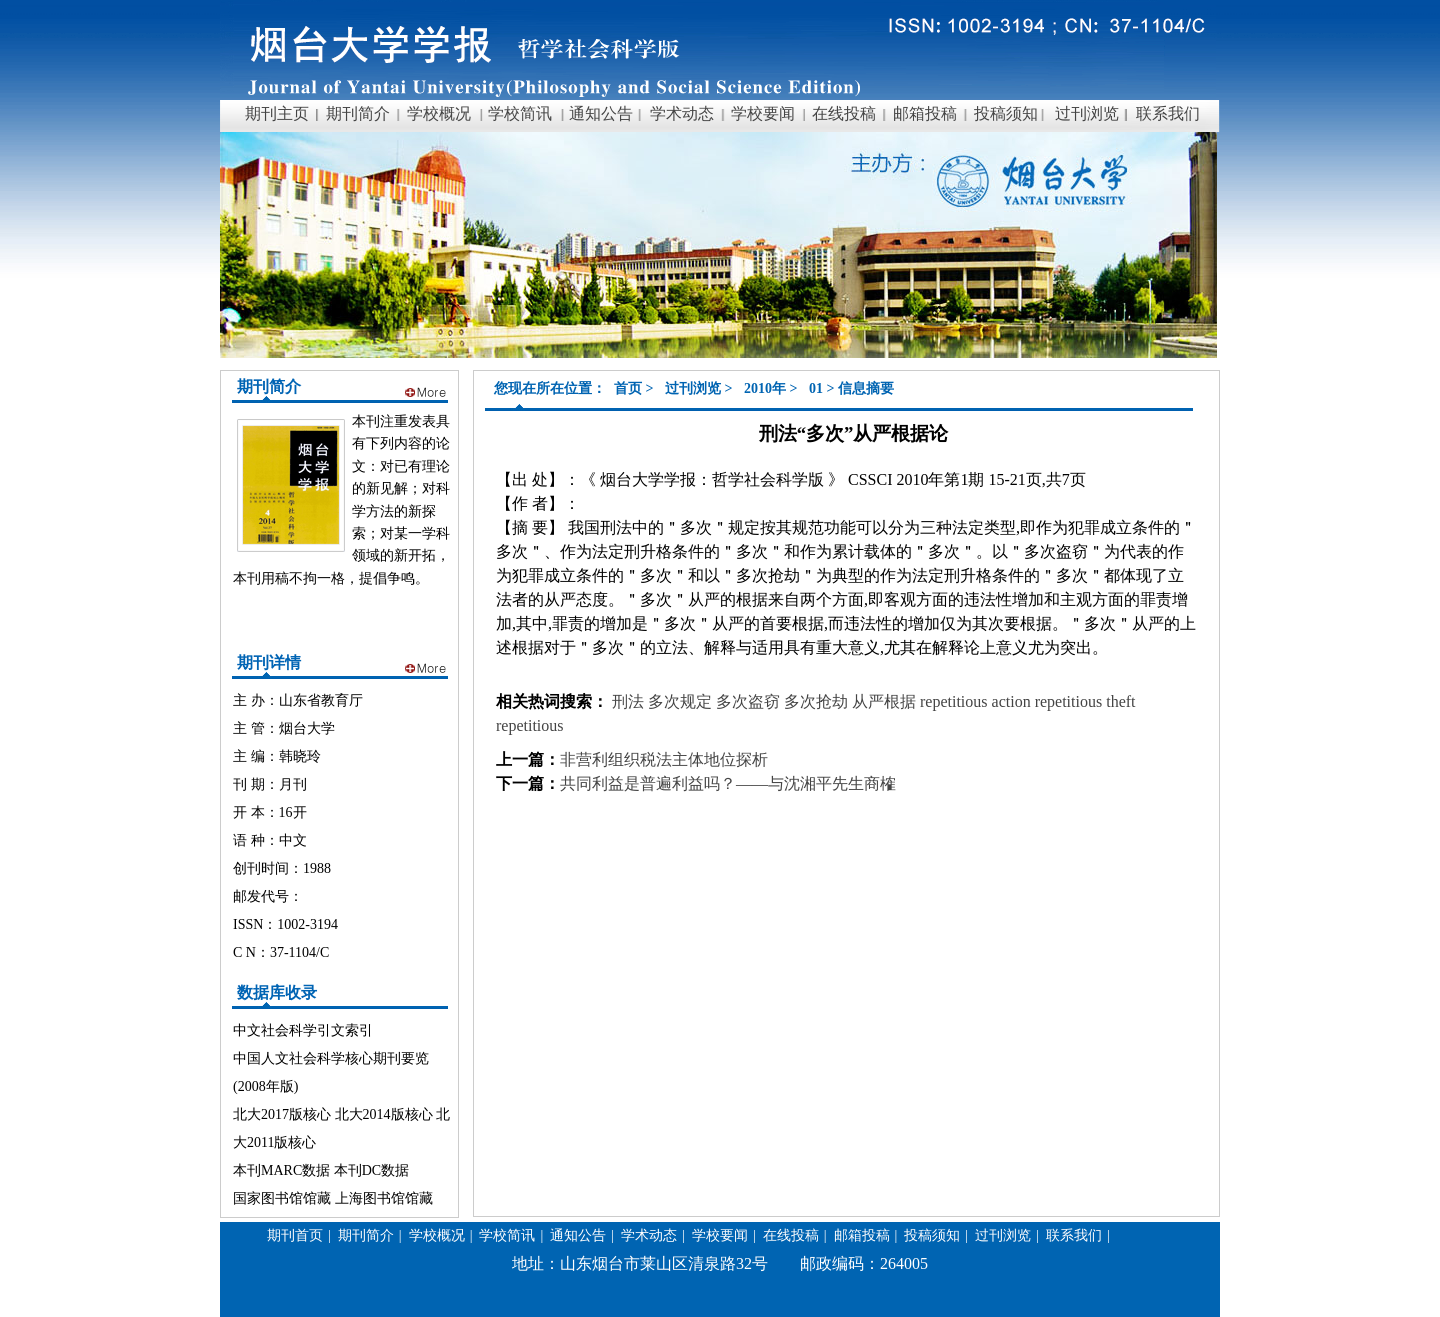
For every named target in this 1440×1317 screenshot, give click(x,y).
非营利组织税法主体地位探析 (664, 759)
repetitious (954, 701)
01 (816, 388)
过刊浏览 (693, 388)
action (1013, 701)
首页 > (635, 388)
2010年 (765, 388)
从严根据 (886, 701)
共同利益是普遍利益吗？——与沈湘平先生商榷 (728, 783)
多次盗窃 (750, 701)
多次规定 (682, 701)
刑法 (628, 701)
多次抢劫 (818, 701)
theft (1120, 701)
